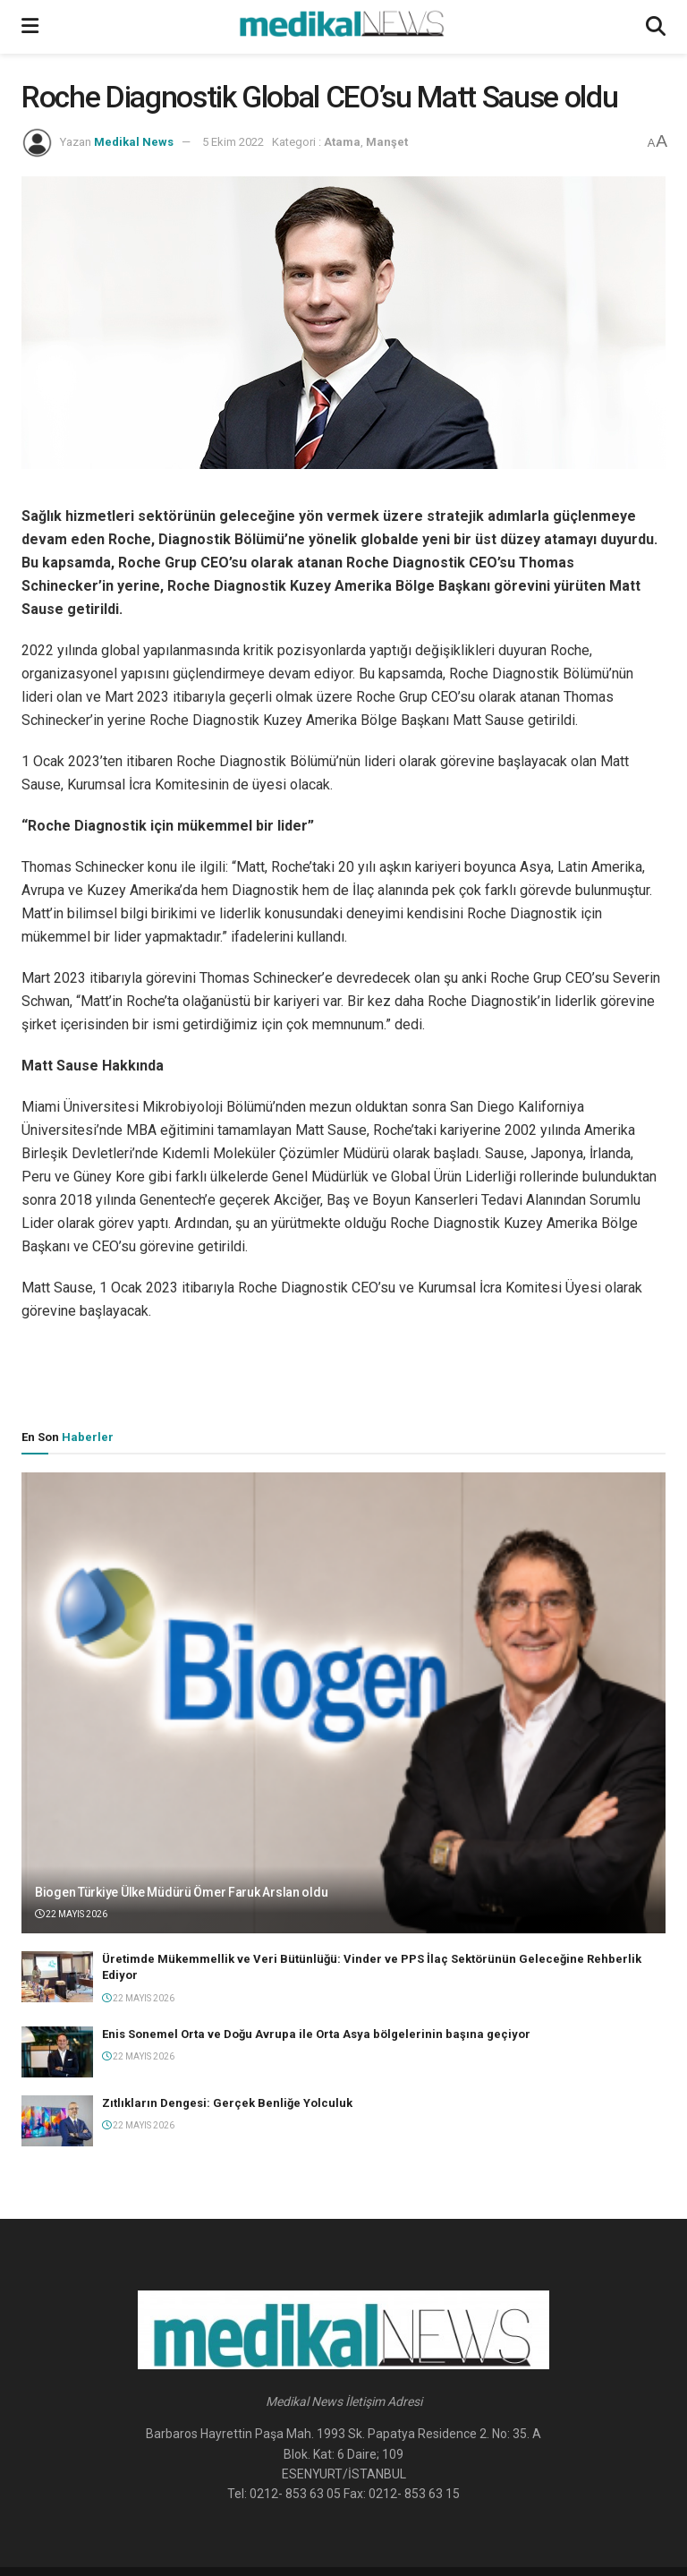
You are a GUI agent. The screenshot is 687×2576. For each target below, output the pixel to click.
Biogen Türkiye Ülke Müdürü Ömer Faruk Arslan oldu (181, 1892)
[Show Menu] (29, 27)
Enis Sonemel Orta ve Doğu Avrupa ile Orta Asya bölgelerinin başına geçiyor (316, 2034)
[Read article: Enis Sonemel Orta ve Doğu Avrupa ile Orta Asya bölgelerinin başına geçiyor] (57, 2051)
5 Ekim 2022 (233, 142)
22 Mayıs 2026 (71, 1914)
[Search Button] (656, 27)
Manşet (387, 142)
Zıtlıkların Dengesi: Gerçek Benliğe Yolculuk (227, 2103)
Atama (342, 142)
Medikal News (134, 142)
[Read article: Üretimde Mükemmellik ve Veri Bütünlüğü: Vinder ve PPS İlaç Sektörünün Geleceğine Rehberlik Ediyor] (57, 1976)
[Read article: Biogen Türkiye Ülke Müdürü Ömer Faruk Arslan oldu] (343, 1702)
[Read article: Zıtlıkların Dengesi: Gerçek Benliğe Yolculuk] (57, 2120)
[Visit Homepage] (342, 27)
